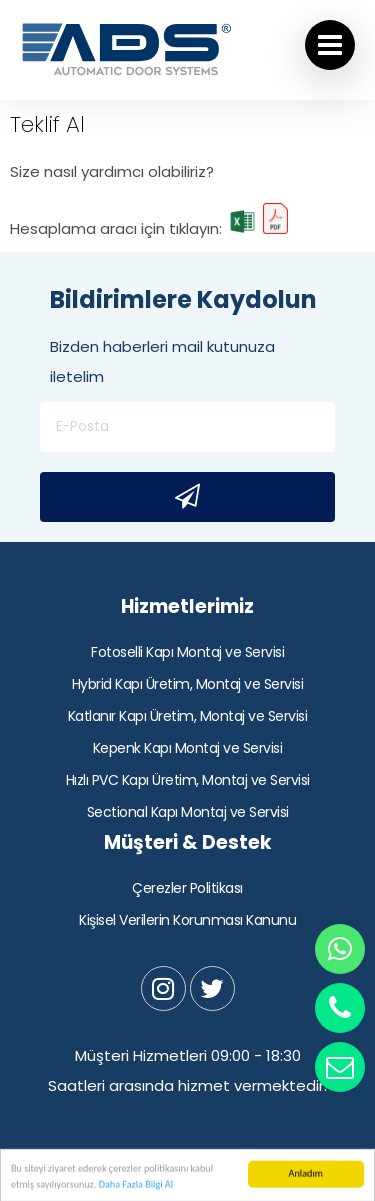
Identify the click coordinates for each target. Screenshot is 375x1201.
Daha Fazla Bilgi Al (136, 1187)
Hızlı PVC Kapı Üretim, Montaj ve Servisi (188, 780)
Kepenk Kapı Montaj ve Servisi (188, 748)
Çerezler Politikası (187, 888)
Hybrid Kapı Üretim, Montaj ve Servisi (188, 684)
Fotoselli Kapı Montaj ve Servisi (187, 652)
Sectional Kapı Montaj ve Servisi (188, 812)
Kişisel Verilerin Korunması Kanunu (187, 920)
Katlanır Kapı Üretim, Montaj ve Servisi (188, 716)
